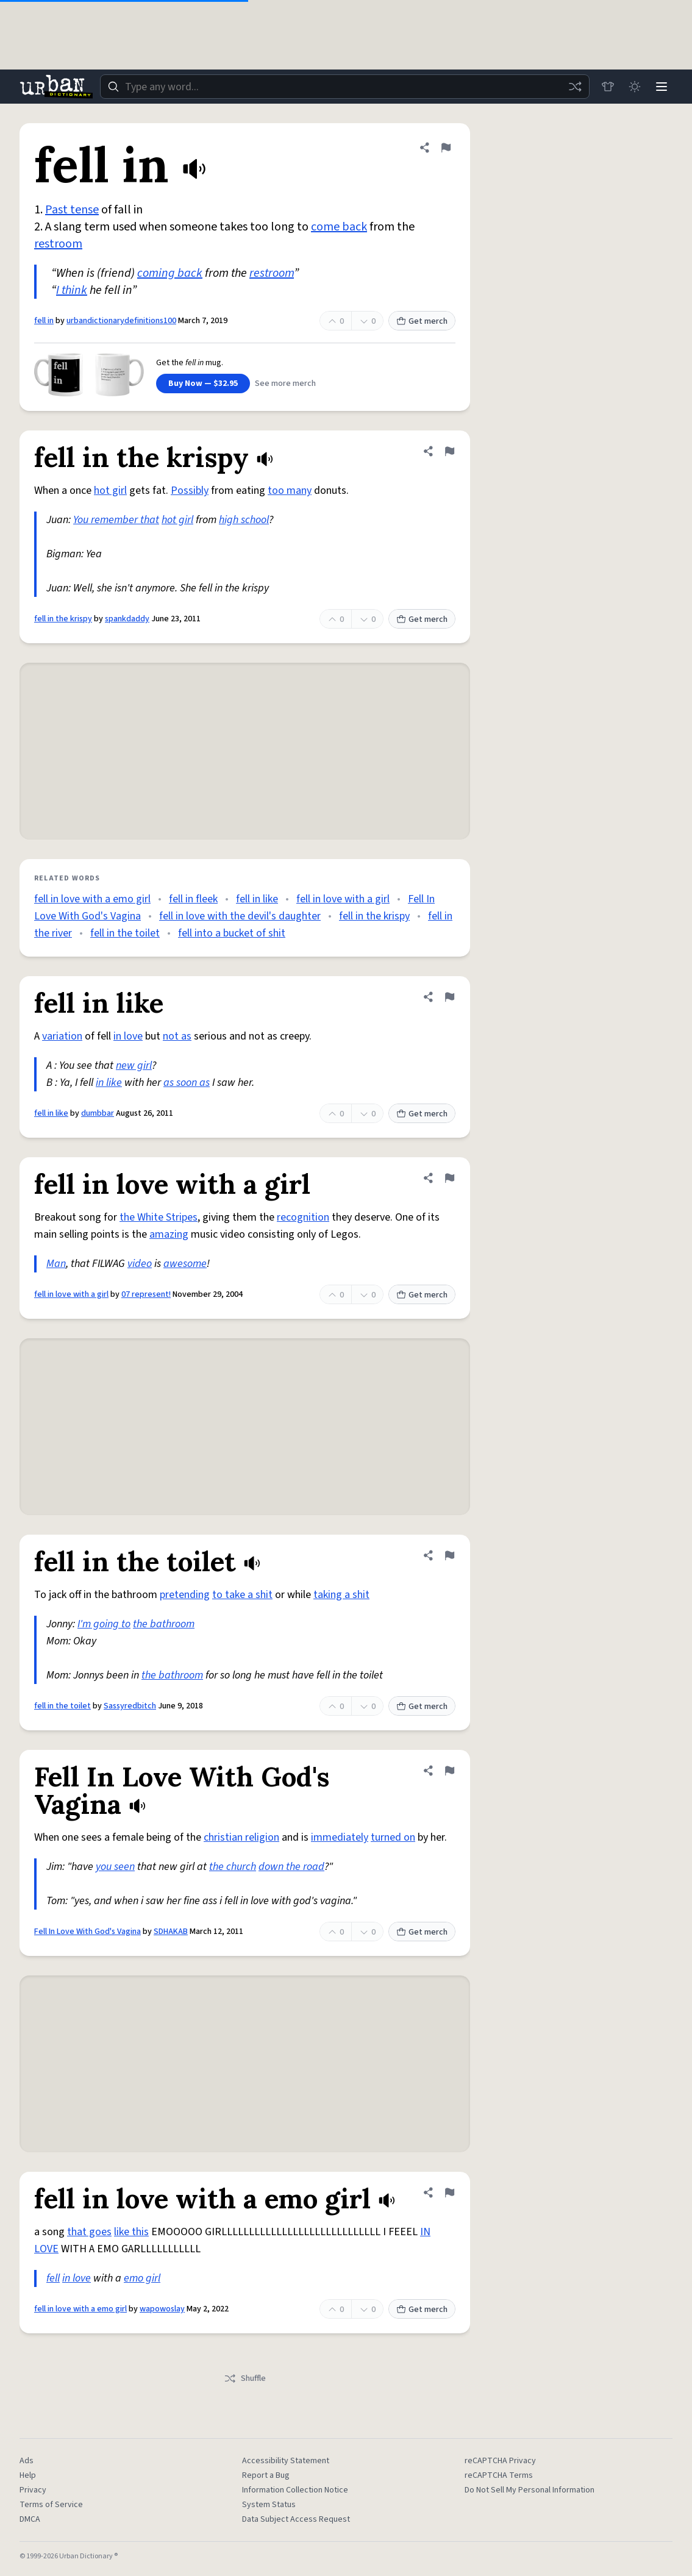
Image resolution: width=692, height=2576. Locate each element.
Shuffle (245, 2378)
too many (290, 490)
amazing (168, 1234)
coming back (169, 273)
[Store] (608, 87)
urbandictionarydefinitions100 (121, 321)
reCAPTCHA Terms (499, 2475)
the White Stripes (158, 1217)
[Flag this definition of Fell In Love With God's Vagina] (449, 1770)
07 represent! (146, 1294)
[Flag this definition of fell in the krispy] (449, 451)
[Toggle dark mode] (635, 87)
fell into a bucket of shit (231, 933)
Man (56, 1263)
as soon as (186, 1082)
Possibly (190, 490)
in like (109, 1082)
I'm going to (103, 1624)
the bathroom (163, 1624)
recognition (303, 1217)
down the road (291, 1866)
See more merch (285, 383)
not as (177, 1036)
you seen (115, 1866)
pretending (185, 1594)
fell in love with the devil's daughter (240, 916)
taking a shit (341, 1594)
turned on (393, 1837)
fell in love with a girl (343, 899)
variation (62, 1036)
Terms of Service (51, 2505)
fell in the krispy (63, 619)
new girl (134, 1065)
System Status (269, 2505)
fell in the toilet (125, 933)
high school (244, 519)
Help (28, 2475)
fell (53, 2278)
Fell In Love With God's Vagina (87, 1931)
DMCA (30, 2519)
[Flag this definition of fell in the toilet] (449, 1555)
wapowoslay (162, 2309)
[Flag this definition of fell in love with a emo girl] (449, 2192)
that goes (89, 2231)
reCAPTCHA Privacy (500, 2461)
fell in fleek (193, 899)
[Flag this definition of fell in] (445, 147)
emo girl (142, 2278)
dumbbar (97, 1113)
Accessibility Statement (285, 2461)
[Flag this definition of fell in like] (449, 997)
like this (131, 2231)
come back (339, 226)
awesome (185, 1263)
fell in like (257, 899)
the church (232, 1866)
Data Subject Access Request (296, 2519)
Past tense (72, 209)
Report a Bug (266, 2475)
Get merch (422, 321)
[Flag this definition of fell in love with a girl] (449, 1178)
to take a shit (242, 1594)
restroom (58, 243)
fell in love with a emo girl (92, 899)
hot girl (110, 490)
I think (71, 290)
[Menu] (661, 87)
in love (128, 1036)
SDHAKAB (171, 1931)
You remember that (116, 519)
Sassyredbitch (130, 1706)
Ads (27, 2461)
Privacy (33, 2490)
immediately (339, 1837)
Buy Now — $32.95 (203, 383)
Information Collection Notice (295, 2490)
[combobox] (345, 86)
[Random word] (575, 86)
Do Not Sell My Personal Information (529, 2490)
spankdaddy (127, 619)
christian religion (241, 1837)
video (139, 1263)
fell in (44, 321)
